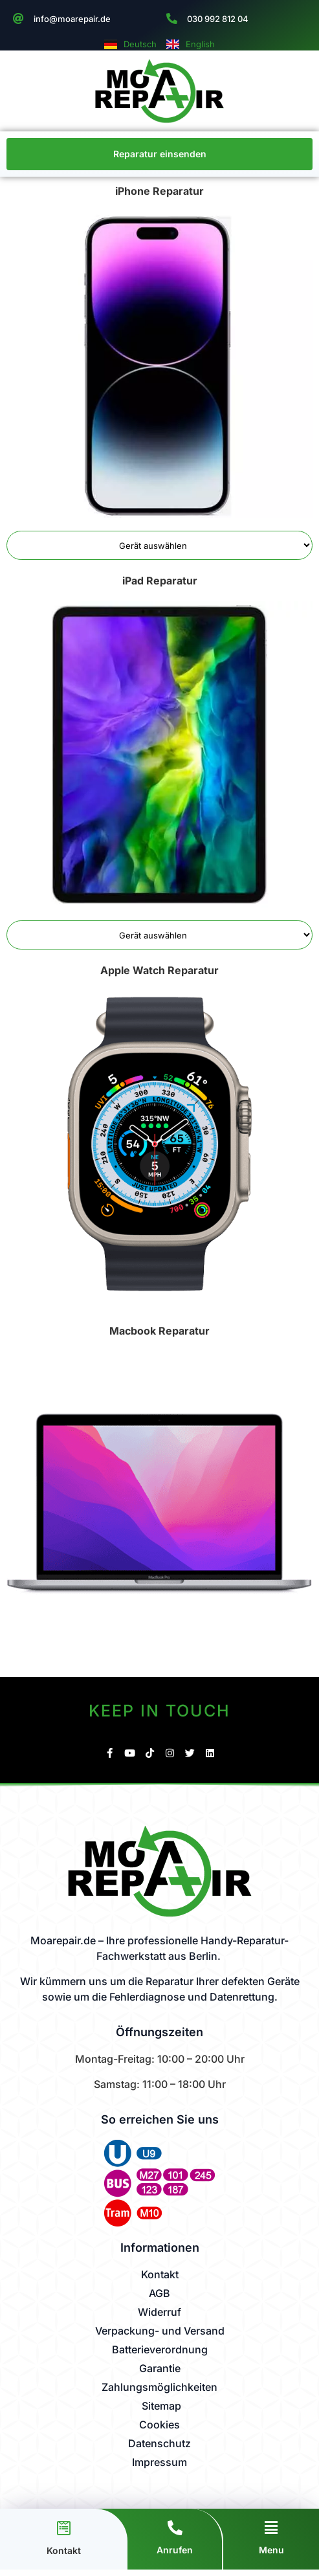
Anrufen (175, 2549)
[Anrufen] (175, 2527)
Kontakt (64, 2550)
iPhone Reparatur (159, 190)
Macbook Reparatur (159, 1330)
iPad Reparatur (159, 580)
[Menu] (271, 2527)
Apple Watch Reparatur (159, 970)
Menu (271, 2549)
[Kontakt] (64, 2528)
